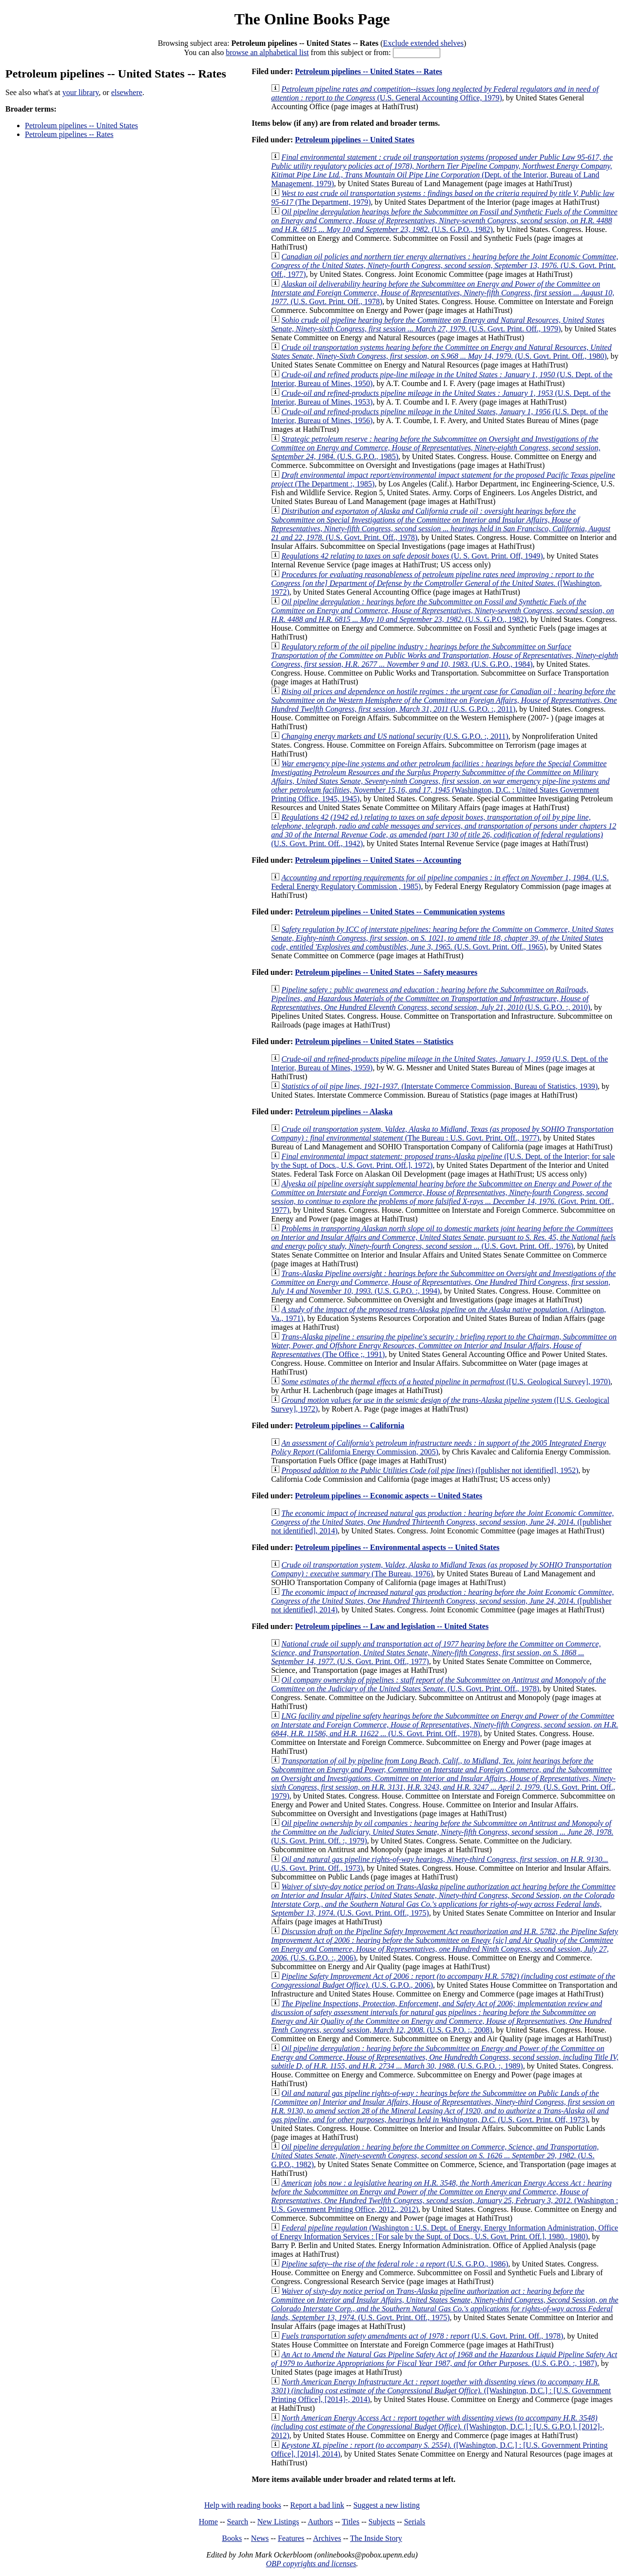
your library (80, 92)
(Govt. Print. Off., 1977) (442, 1197)
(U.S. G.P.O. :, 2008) (441, 2016)
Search (238, 2522)
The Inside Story (376, 2538)
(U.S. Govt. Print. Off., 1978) (442, 293)
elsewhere (126, 92)
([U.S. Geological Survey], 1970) (445, 1381)
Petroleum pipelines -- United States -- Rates (368, 71)
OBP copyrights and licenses (311, 2563)
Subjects (382, 2522)
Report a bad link (317, 2505)
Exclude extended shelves (423, 43)
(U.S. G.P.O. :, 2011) (444, 700)
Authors (320, 2522)
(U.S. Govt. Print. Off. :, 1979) (442, 1832)
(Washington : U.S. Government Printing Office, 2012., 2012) (444, 2196)
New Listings (278, 2522)
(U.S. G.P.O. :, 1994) (443, 1282)
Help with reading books (242, 2505)
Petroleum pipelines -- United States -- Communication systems (400, 912)
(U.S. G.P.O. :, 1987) (444, 2358)
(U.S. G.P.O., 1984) (444, 655)
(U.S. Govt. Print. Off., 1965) (442, 938)
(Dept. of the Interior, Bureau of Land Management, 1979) (442, 170)
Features (291, 2538)
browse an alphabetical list (267, 52)
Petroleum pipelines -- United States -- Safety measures (386, 972)
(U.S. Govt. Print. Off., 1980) (441, 351)
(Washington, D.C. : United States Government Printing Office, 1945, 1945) (440, 781)
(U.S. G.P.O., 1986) (394, 2264)
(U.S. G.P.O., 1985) (435, 448)
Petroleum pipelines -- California (349, 1425)
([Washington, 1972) (436, 583)
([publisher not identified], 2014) (442, 1522)
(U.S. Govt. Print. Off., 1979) (437, 324)
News (260, 2538)
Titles (350, 2522)
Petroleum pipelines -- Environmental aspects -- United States (397, 1547)
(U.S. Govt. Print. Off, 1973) (443, 2106)
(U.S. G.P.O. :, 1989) (444, 2057)
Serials (415, 2522)
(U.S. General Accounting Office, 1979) (435, 93)
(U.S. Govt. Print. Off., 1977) (444, 265)
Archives (327, 2538)
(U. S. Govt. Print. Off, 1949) (412, 556)
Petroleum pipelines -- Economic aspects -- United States (388, 1495)
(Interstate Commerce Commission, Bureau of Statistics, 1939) (439, 1086)
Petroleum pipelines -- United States (81, 125)
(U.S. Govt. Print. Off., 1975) (443, 1899)
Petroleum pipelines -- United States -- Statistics (374, 1041)
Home (208, 2522)
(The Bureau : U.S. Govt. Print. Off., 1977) (442, 1133)
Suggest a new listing (386, 2505)
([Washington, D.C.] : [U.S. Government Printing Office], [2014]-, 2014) (441, 2390)
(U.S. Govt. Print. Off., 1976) (443, 1237)
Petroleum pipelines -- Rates (69, 134)
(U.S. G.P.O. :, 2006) (444, 1944)
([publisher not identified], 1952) (429, 1470)
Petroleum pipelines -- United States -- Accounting (378, 860)
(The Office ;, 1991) (444, 1345)
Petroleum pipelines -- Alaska (343, 1111)
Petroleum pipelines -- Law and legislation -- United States (391, 1626)
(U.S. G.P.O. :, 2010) (430, 998)
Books (232, 2538)
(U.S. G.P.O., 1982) (444, 220)
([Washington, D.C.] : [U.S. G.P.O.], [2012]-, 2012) (437, 2427)
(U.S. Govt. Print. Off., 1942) (443, 830)
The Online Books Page (312, 19)
